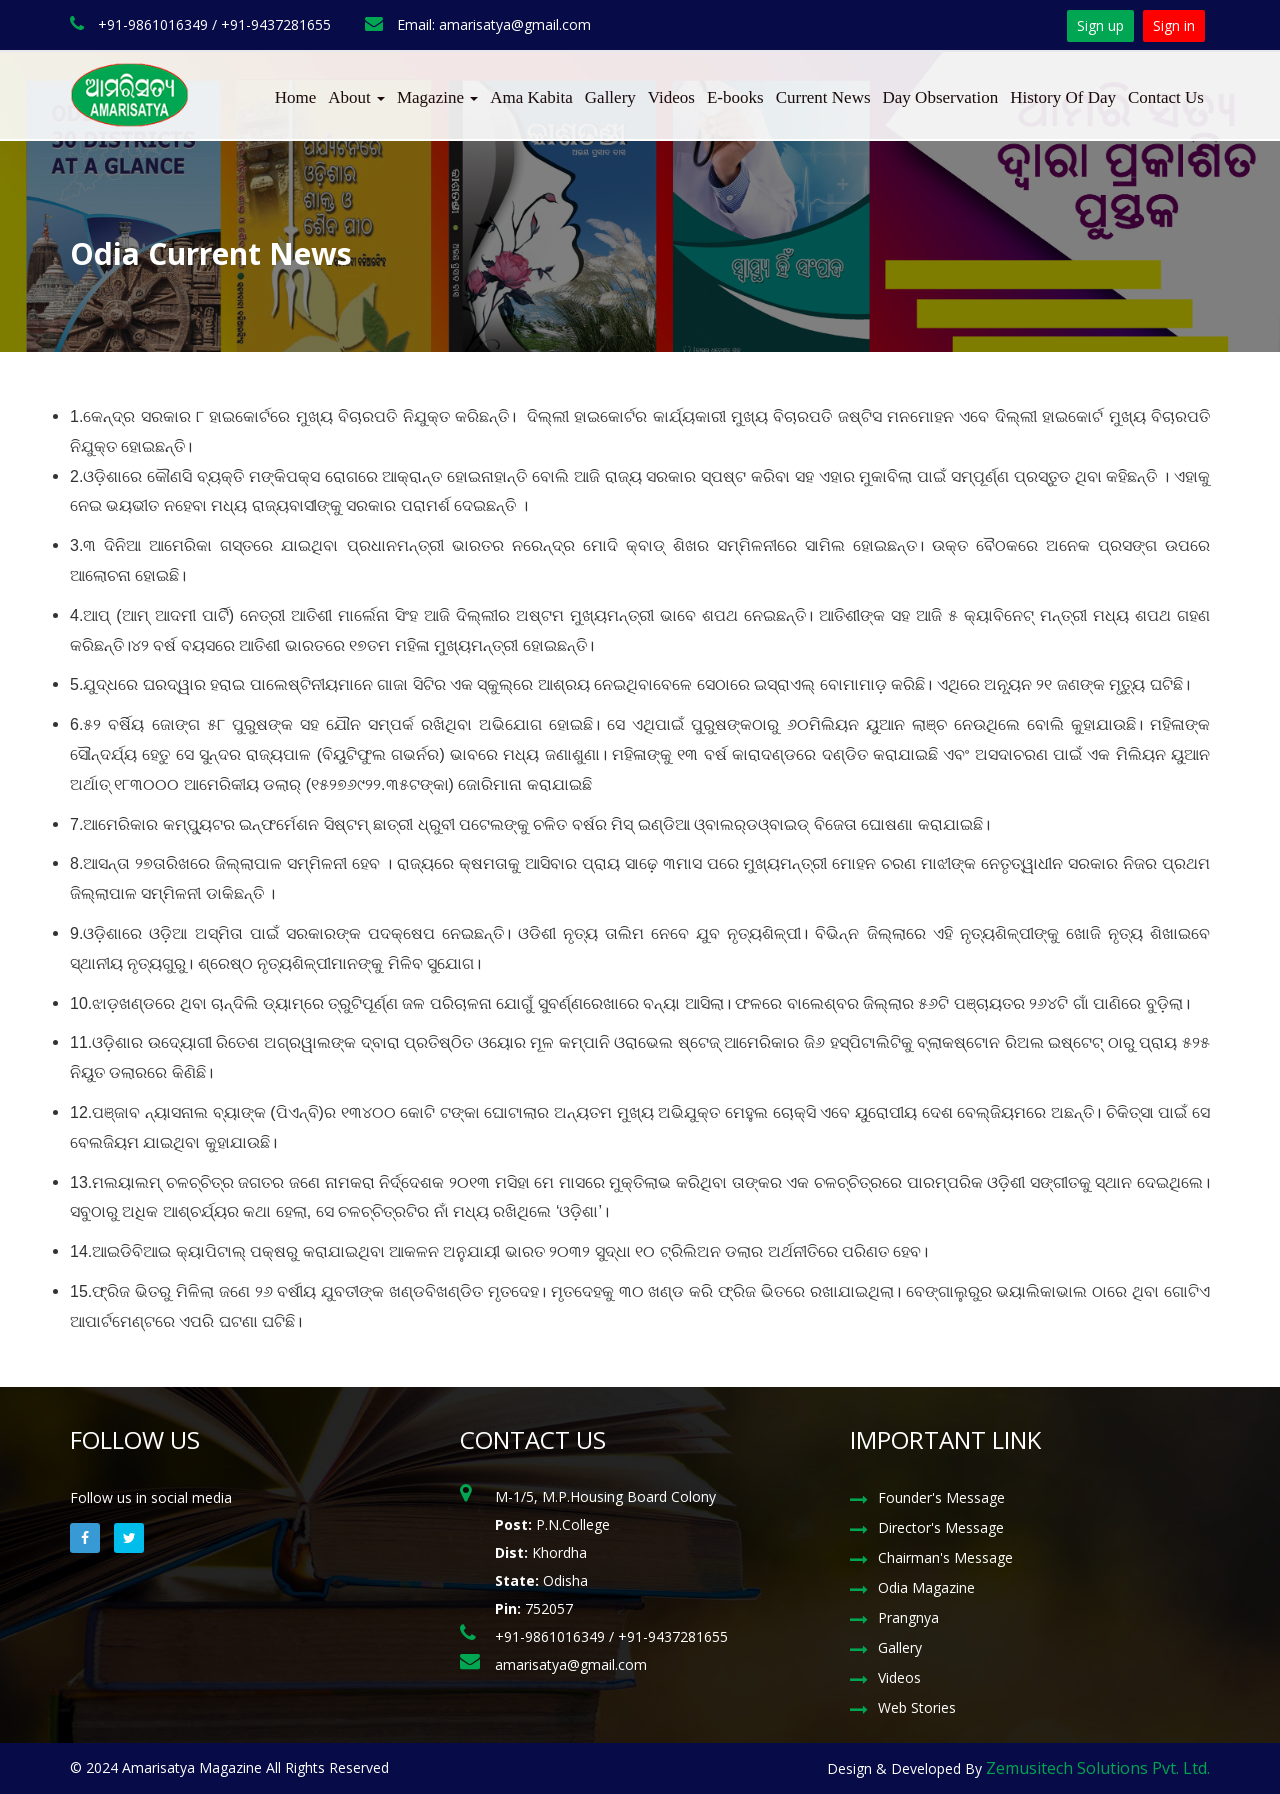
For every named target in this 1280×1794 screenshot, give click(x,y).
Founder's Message (941, 1497)
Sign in (1174, 25)
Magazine (437, 97)
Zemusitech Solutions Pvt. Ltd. (1098, 1768)
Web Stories (917, 1707)
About (356, 97)
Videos (671, 97)
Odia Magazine (926, 1587)
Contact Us (1166, 97)
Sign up (1100, 25)
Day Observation (941, 97)
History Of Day (1063, 97)
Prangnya (908, 1617)
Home (296, 97)
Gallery (610, 97)
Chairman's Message (945, 1557)
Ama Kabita (531, 97)
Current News (823, 97)
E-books (735, 97)
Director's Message (941, 1527)
